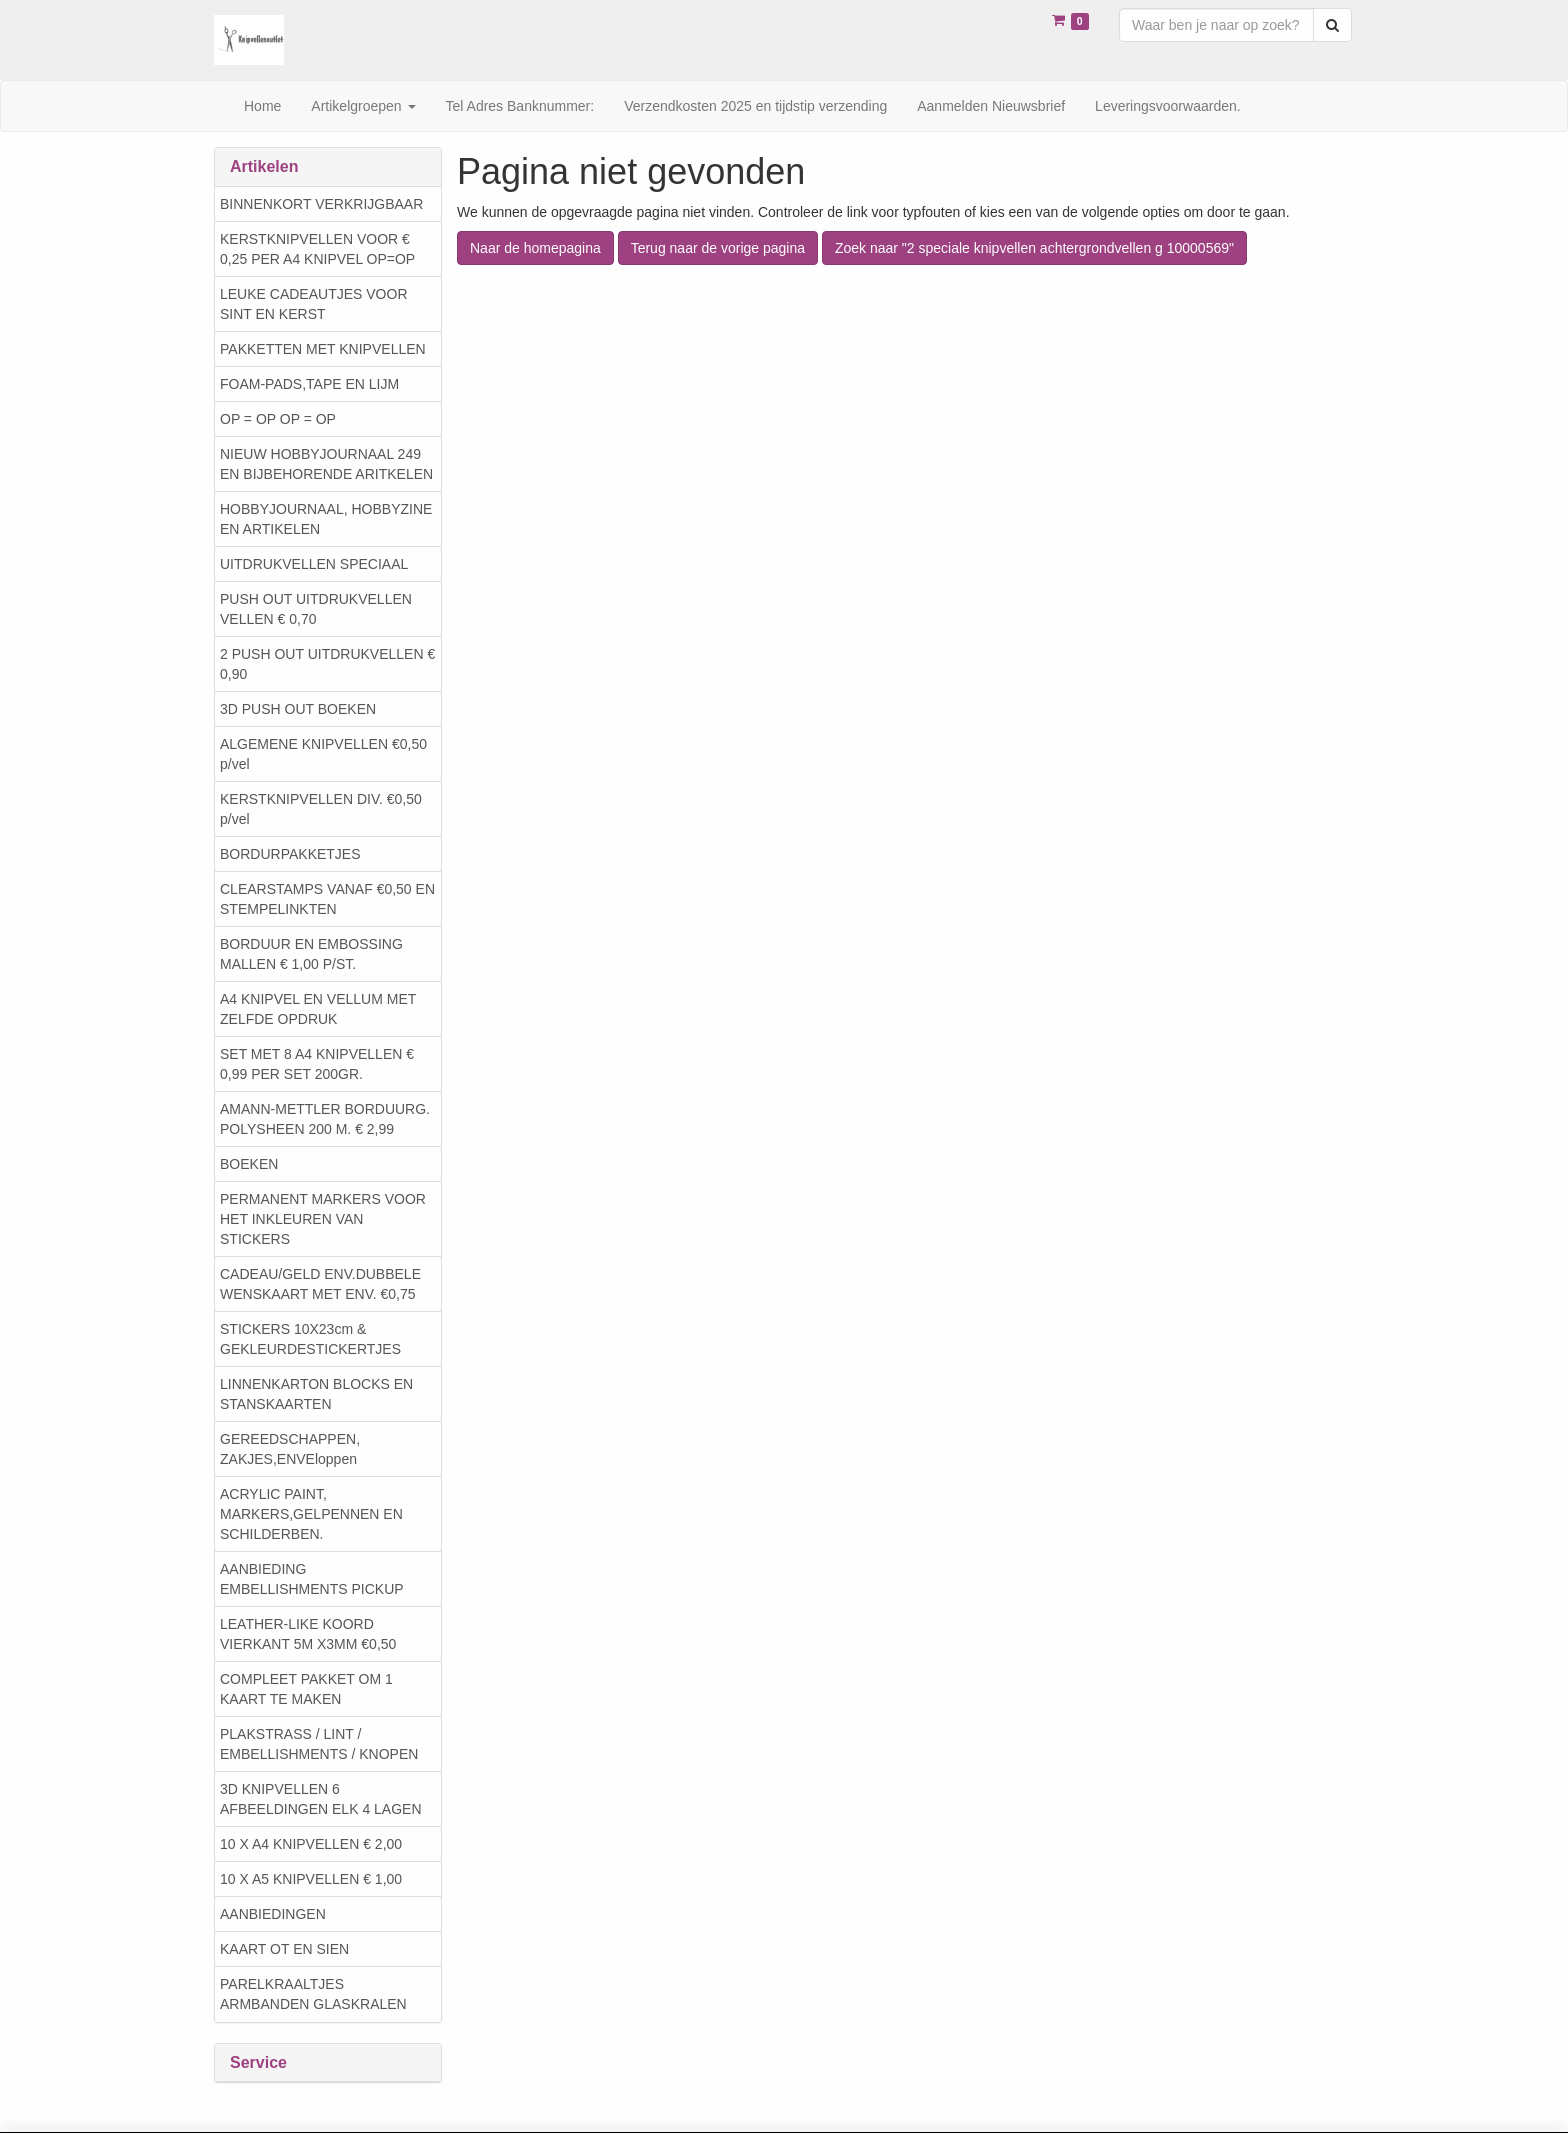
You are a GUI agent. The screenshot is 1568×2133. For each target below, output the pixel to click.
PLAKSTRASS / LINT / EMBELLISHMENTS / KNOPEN (319, 1744)
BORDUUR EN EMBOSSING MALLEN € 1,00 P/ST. (311, 954)
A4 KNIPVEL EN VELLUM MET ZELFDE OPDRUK (318, 1009)
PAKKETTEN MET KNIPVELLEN (323, 349)
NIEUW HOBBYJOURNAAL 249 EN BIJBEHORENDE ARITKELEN (326, 464)
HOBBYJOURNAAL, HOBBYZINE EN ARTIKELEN (326, 519)
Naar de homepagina (535, 248)
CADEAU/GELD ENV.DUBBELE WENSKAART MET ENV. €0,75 (320, 1284)
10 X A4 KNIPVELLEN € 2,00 (311, 1844)
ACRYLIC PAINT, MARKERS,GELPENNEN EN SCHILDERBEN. (311, 1514)
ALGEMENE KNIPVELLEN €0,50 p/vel (323, 754)
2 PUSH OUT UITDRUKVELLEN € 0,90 (327, 664)
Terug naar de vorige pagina (718, 248)
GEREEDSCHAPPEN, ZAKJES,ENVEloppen (290, 1449)
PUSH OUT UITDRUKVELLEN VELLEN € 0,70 (316, 609)
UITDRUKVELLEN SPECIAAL (314, 564)
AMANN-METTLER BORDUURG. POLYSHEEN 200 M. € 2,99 (325, 1119)
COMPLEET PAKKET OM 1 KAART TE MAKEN (306, 1689)
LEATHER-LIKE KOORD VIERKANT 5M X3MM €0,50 (308, 1634)
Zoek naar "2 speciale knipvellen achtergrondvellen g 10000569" (1034, 248)
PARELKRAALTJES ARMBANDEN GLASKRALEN (313, 1994)
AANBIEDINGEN (273, 1914)
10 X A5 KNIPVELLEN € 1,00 (311, 1879)
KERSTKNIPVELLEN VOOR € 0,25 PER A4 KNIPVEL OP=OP (317, 249)
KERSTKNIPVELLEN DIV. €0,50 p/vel (321, 809)
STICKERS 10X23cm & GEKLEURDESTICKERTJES (310, 1339)
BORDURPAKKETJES (290, 854)
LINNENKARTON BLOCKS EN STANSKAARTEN (316, 1394)
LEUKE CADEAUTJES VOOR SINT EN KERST (314, 304)
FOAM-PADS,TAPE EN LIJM (309, 384)
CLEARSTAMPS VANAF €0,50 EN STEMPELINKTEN (327, 899)
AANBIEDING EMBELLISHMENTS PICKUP (312, 1579)
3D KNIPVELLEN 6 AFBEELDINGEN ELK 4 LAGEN (321, 1799)
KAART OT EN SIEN (284, 1949)
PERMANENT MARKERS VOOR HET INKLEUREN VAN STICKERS (323, 1219)
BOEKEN (249, 1164)
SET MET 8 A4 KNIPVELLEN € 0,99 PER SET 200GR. (317, 1064)
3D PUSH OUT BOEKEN (298, 709)
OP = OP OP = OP (278, 419)
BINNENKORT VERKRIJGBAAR (321, 204)
